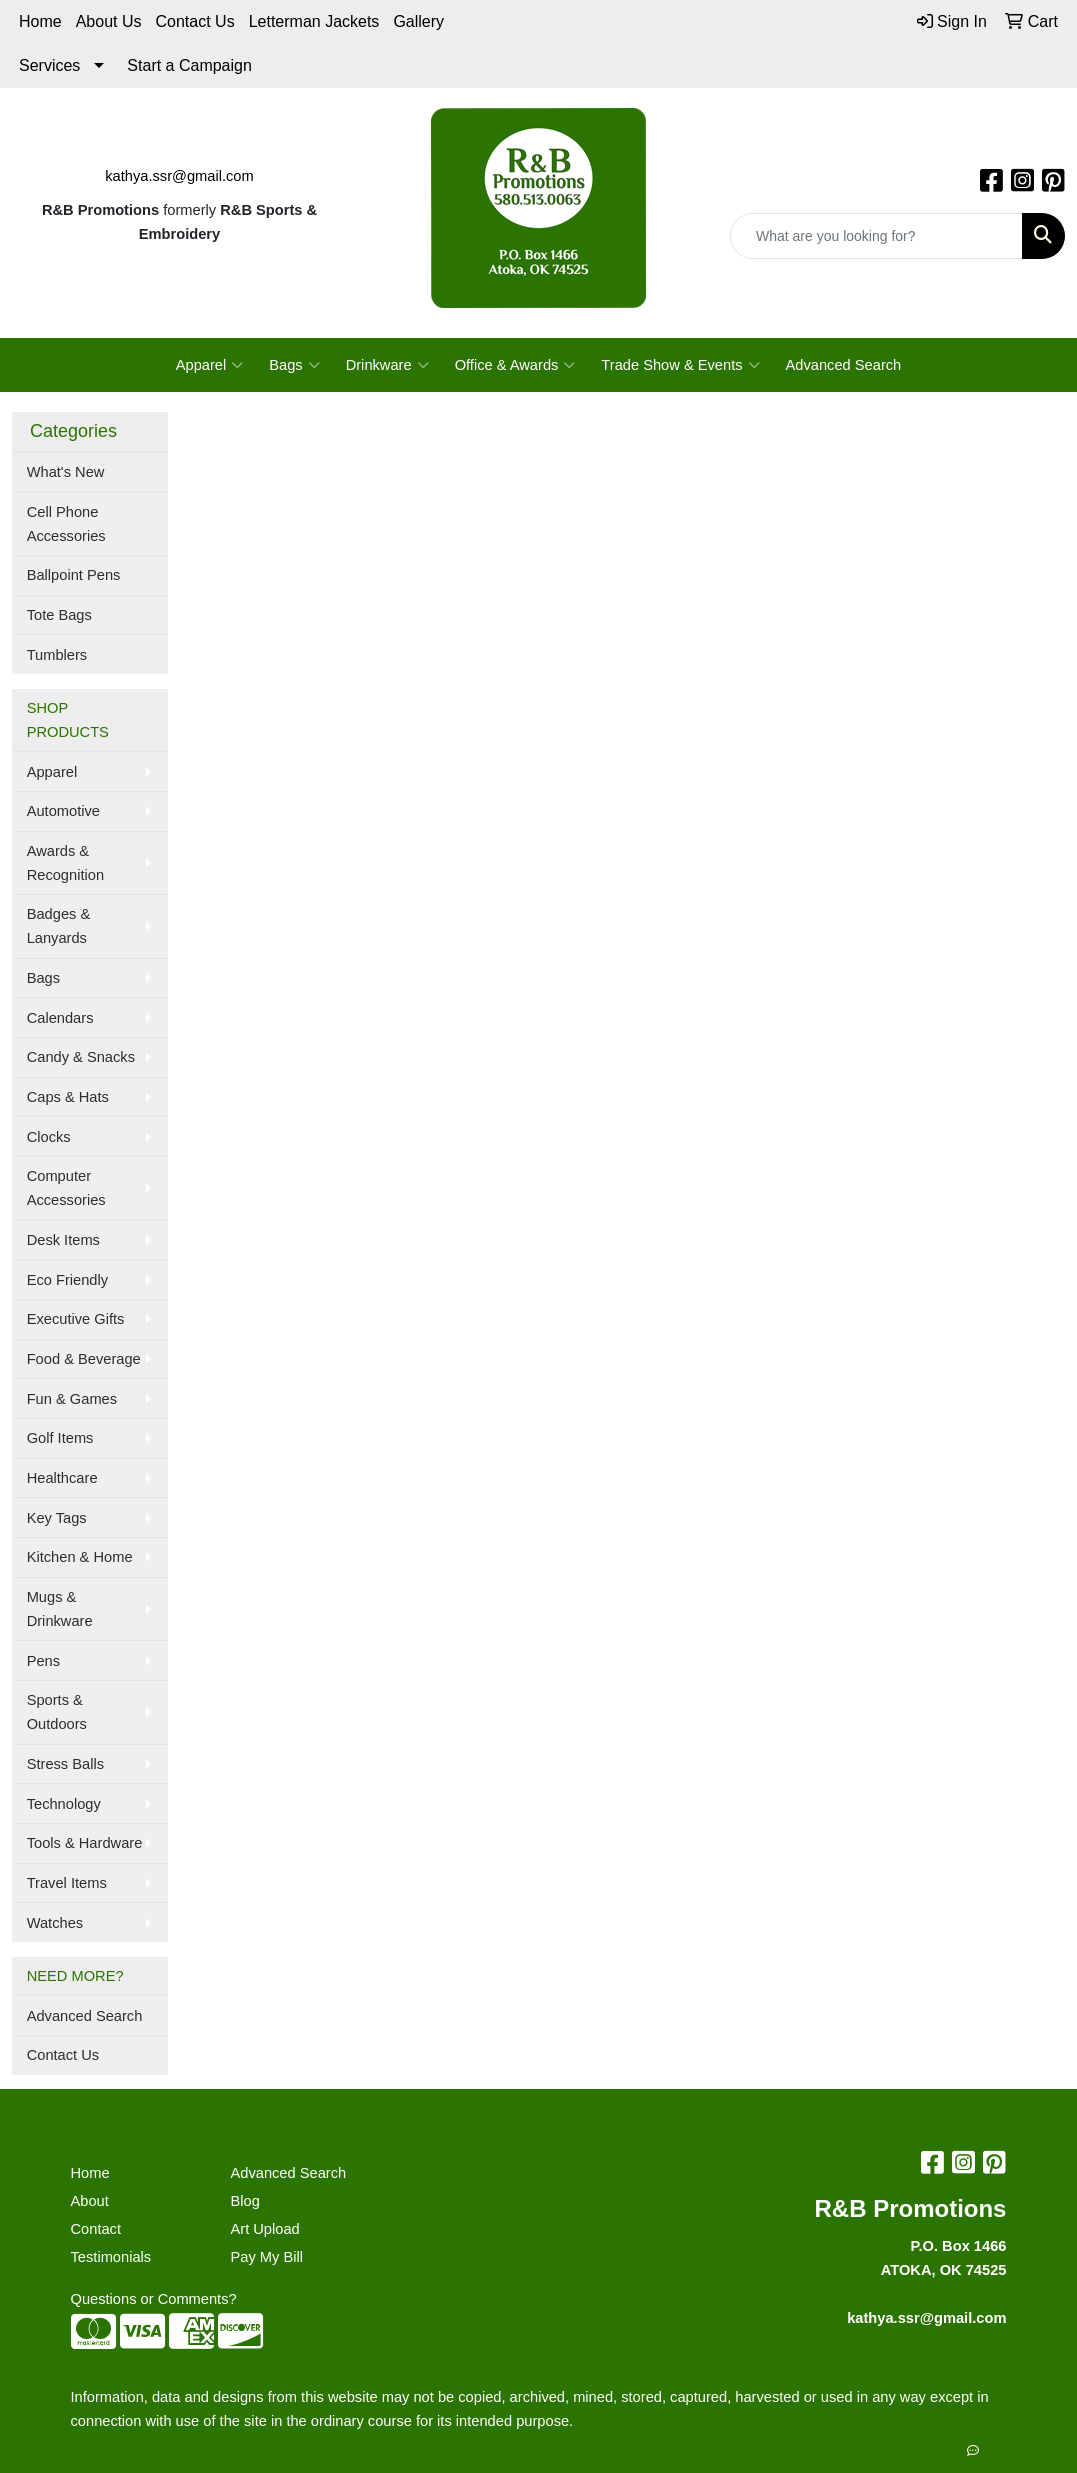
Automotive (63, 811)
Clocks (49, 1137)
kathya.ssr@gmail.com (179, 176)
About (90, 2201)
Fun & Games (72, 1399)
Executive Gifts (76, 1319)
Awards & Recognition (65, 863)
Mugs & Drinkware (60, 1609)
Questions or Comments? (154, 2299)
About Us (109, 21)
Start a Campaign (189, 65)
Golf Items (60, 1438)
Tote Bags (59, 615)
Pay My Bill (266, 2257)
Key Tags (57, 1518)
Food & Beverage (84, 1359)
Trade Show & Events (680, 365)
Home (40, 21)
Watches (55, 1923)
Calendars (60, 1018)
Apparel (210, 365)
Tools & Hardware (85, 1843)
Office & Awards (515, 365)
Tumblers (57, 655)
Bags (294, 365)
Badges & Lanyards (59, 926)
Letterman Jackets (314, 21)
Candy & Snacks (81, 1057)
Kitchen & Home (80, 1557)
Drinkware (387, 365)
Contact (96, 2229)
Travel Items (67, 1883)
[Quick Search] (876, 236)
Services (49, 65)
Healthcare (62, 1478)
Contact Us (195, 21)
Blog (244, 2201)
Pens (43, 1661)
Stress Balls (65, 1764)
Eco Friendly (67, 1280)
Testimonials (111, 2257)
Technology (64, 1804)
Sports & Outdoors (57, 1712)
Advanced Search (844, 365)
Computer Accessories (66, 1188)
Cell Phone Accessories (66, 524)
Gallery (418, 21)
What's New (66, 472)
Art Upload (264, 2229)
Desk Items (63, 1240)
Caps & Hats (68, 1097)
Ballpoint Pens (74, 575)
